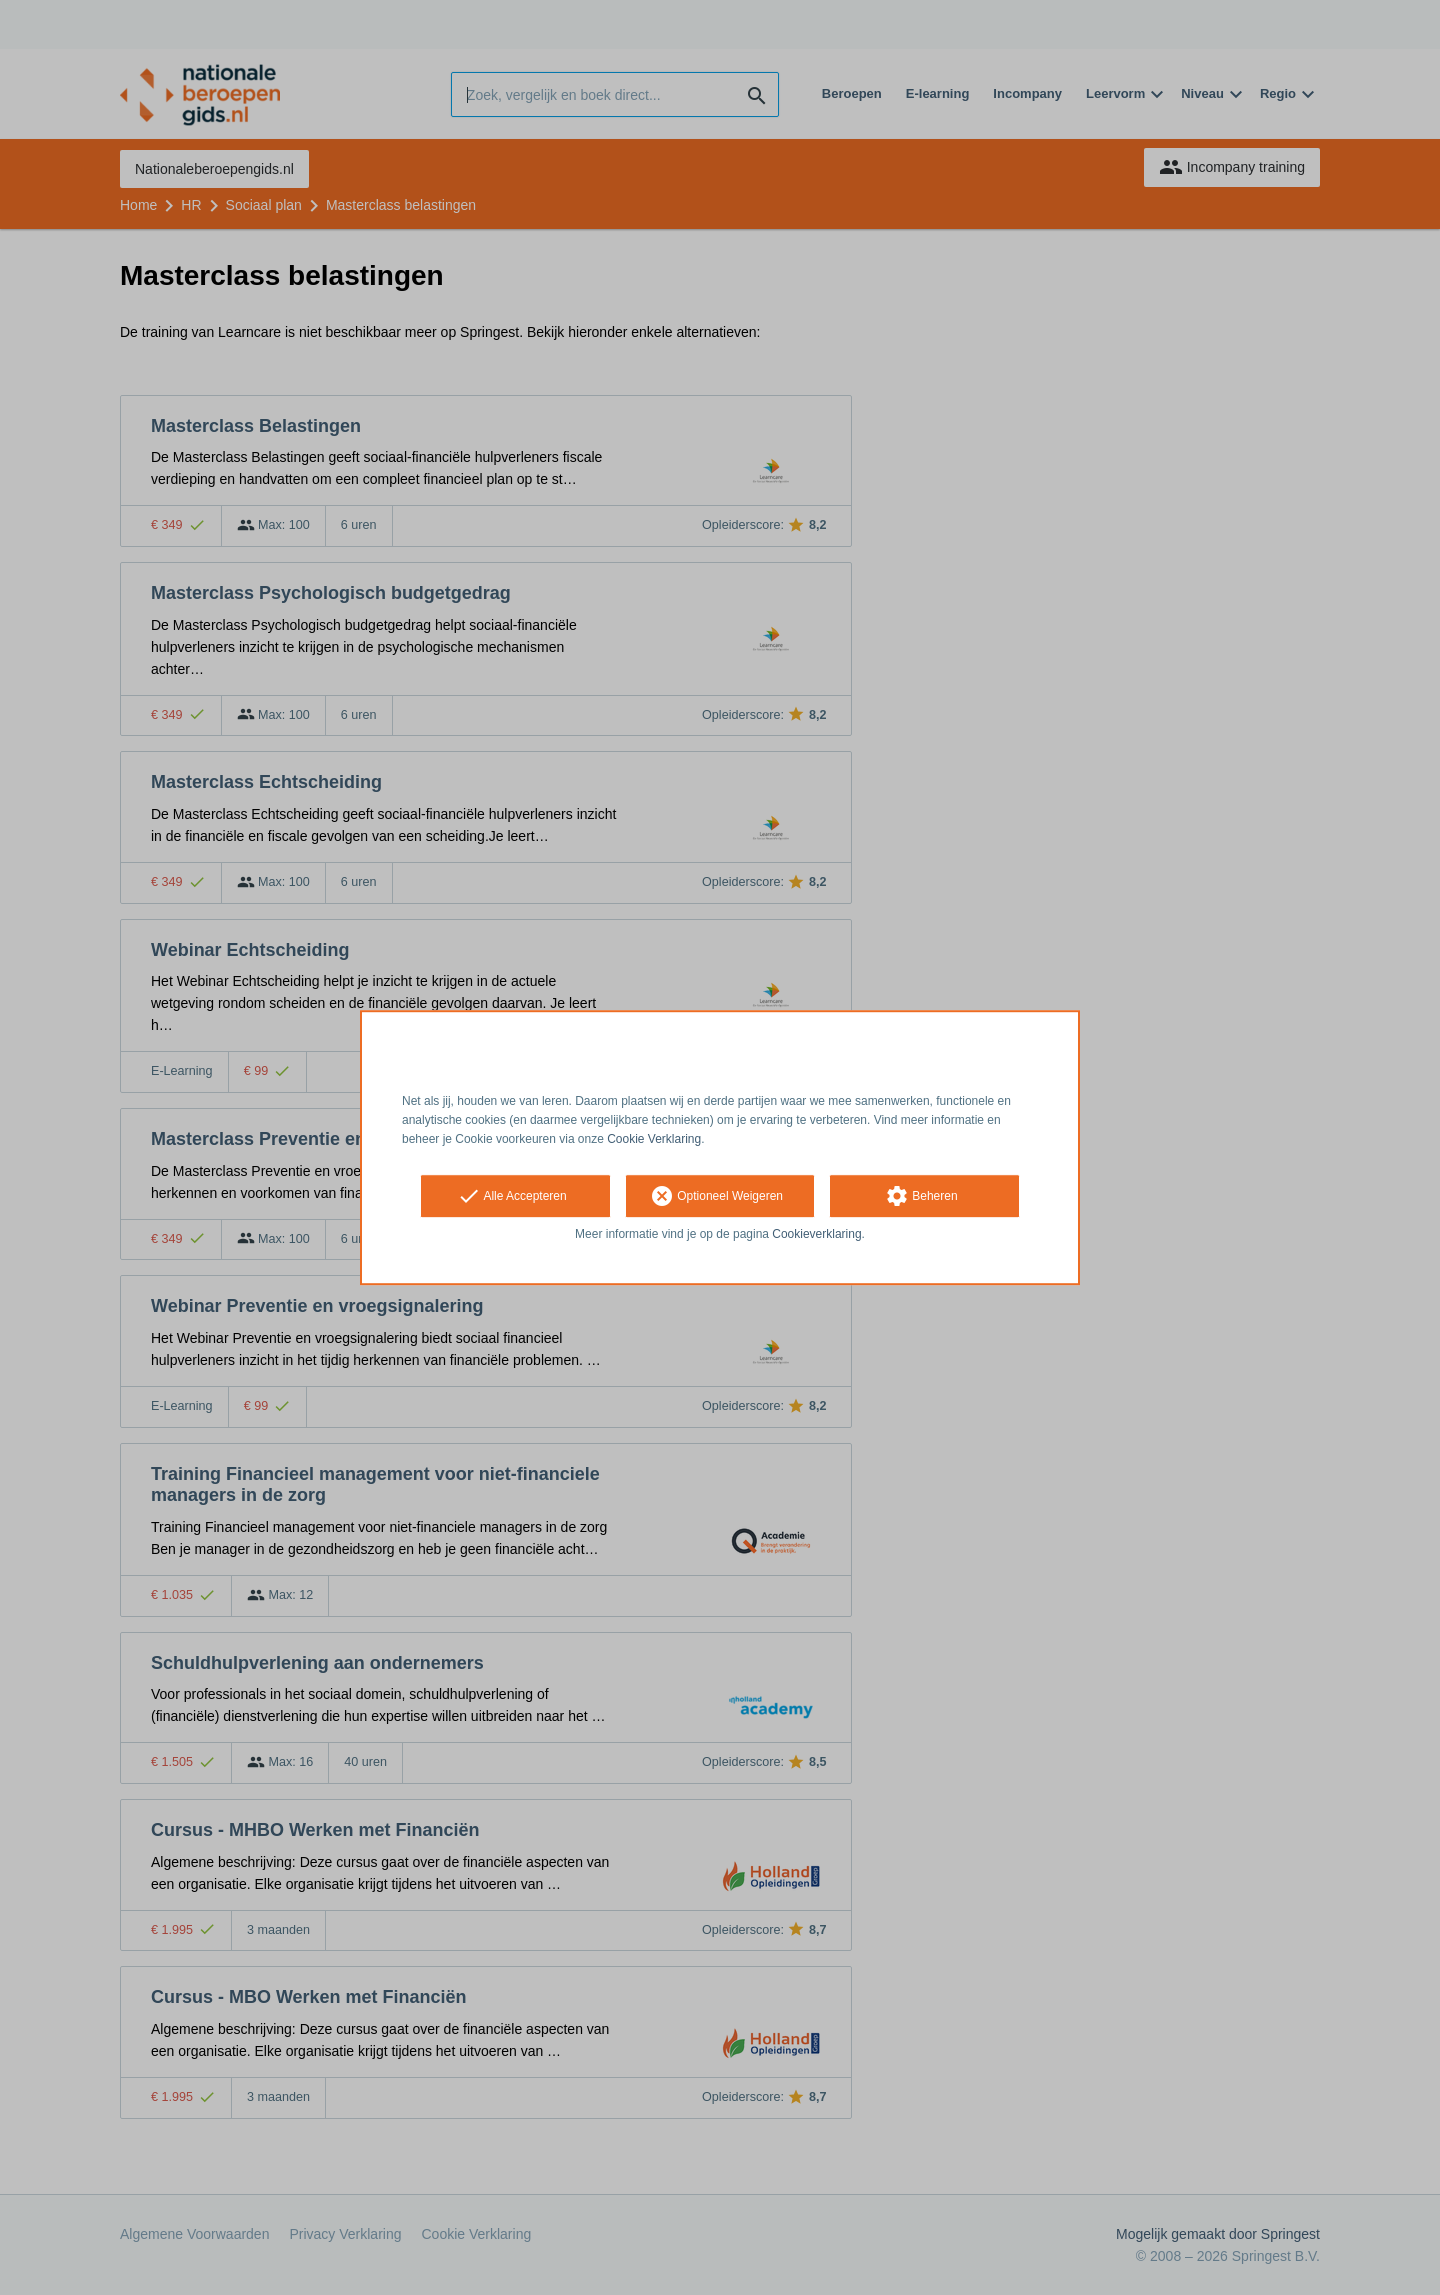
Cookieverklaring (816, 1235)
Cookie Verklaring (654, 1139)
